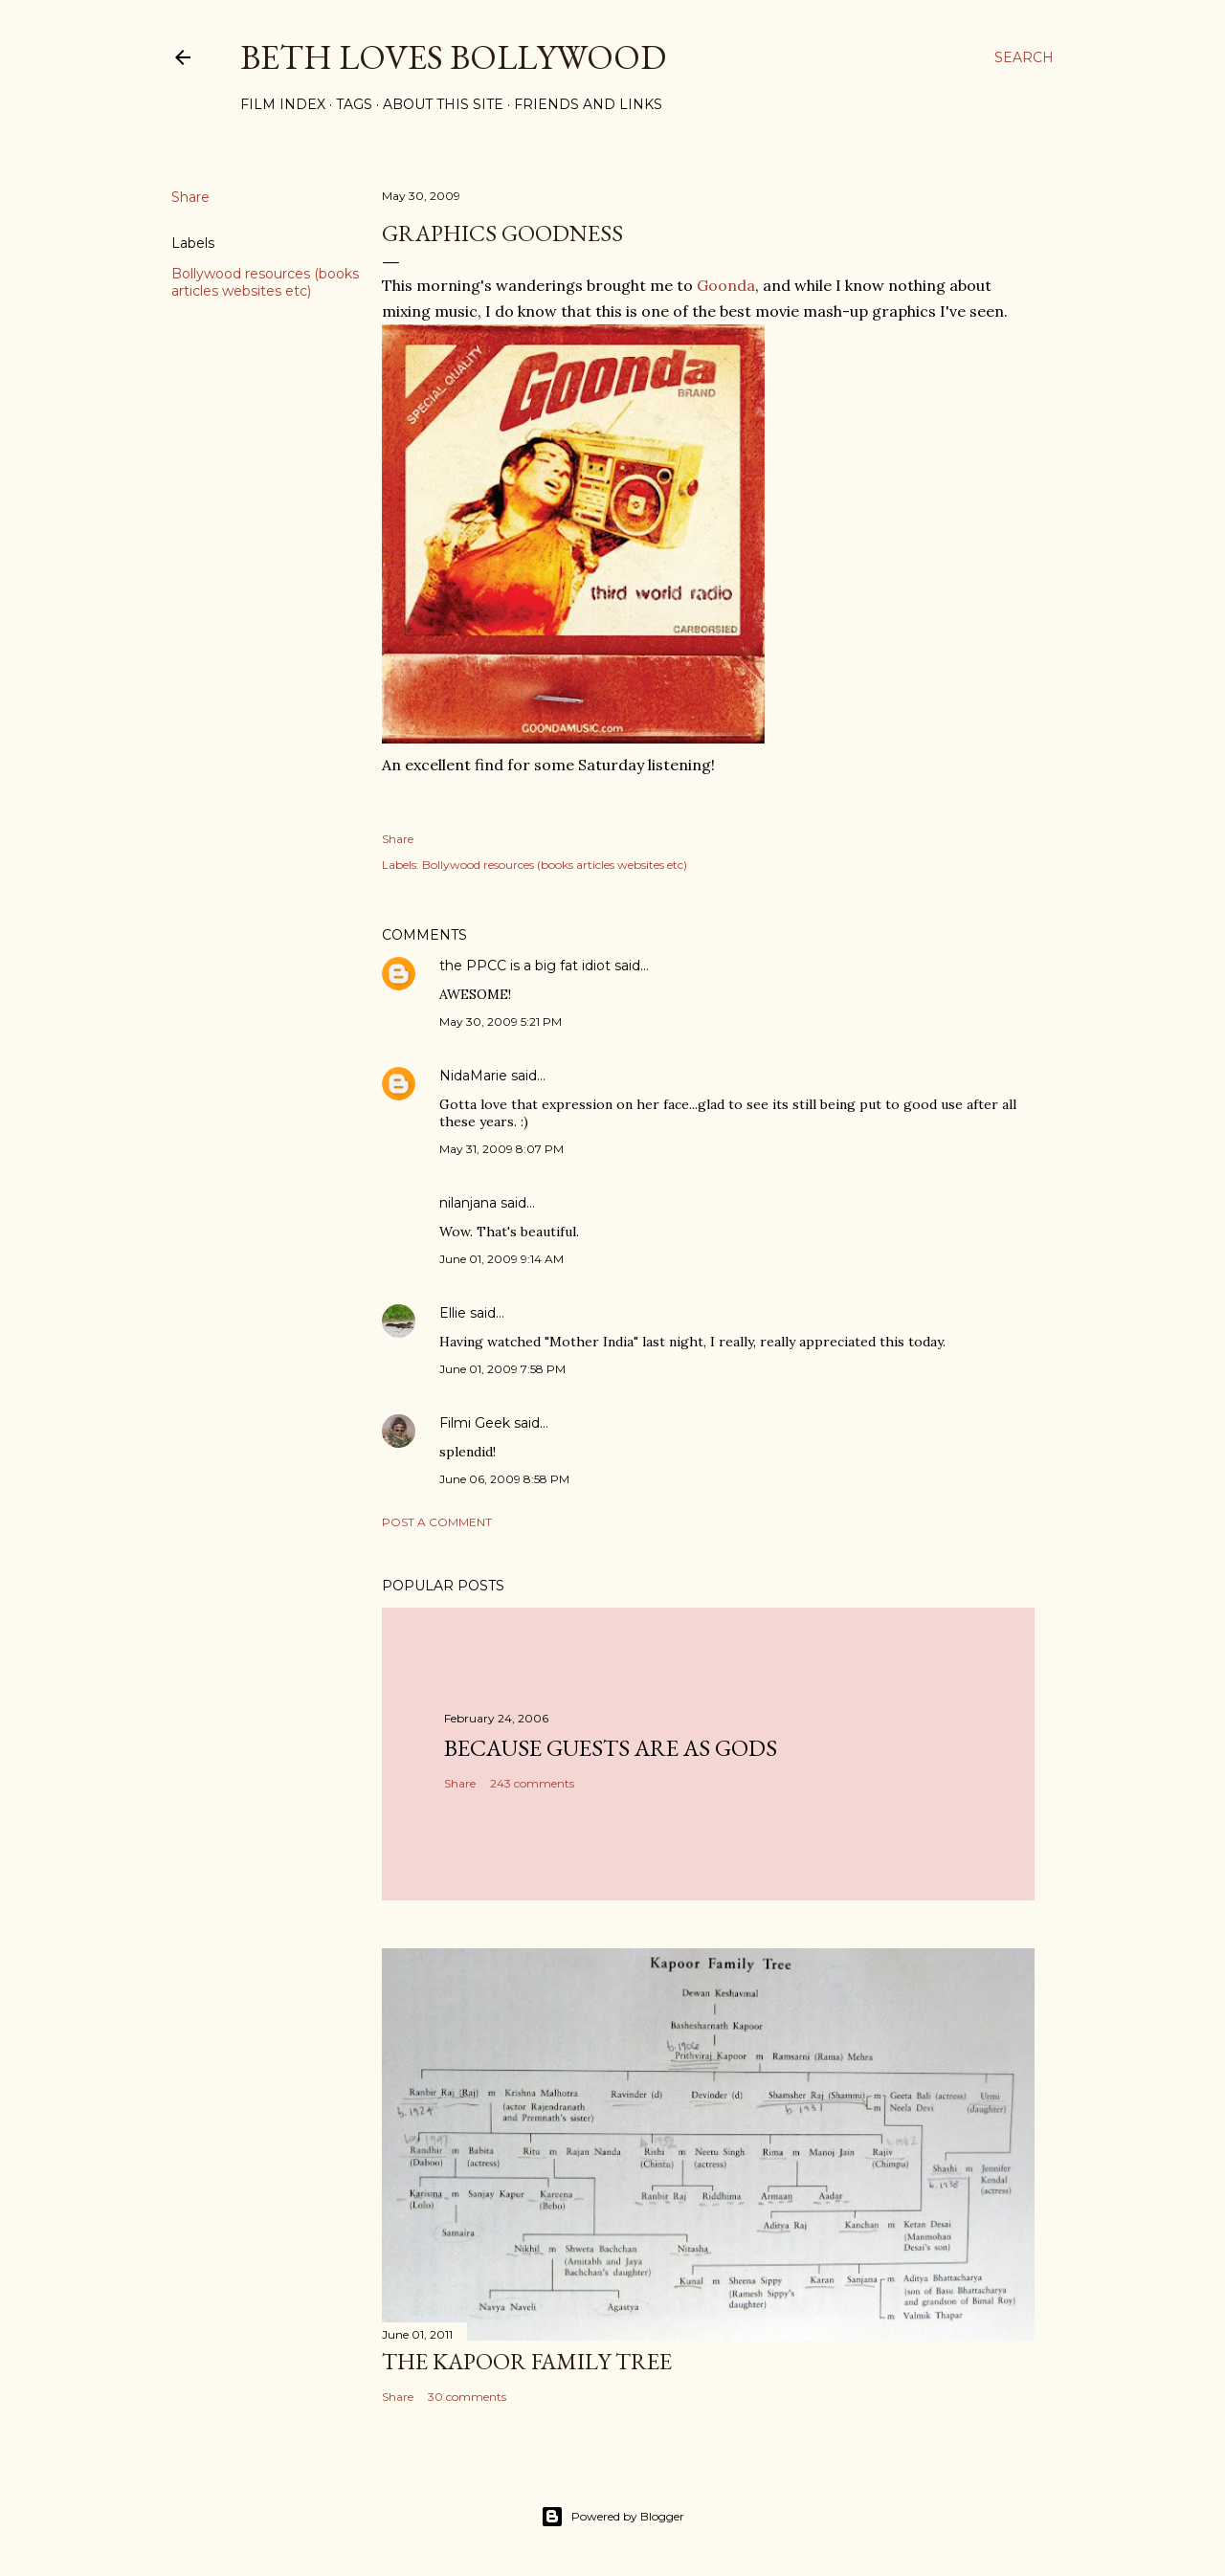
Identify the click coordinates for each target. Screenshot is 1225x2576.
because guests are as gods (610, 1748)
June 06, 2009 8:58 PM (504, 1479)
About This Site (443, 104)
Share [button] (190, 197)
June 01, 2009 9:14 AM (501, 1259)
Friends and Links (588, 104)
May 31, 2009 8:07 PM (501, 1149)
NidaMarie (473, 1075)
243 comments (532, 1783)
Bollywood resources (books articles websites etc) (265, 282)
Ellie (452, 1312)
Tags (354, 104)
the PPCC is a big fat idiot (525, 965)
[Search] (1024, 57)
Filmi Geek (474, 1423)
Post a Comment (437, 1522)
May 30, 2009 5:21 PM (500, 1021)
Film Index (282, 104)
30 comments (467, 2396)
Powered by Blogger (612, 2516)
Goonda (726, 285)
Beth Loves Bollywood (453, 56)
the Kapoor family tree (527, 2361)
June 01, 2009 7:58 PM (502, 1369)
